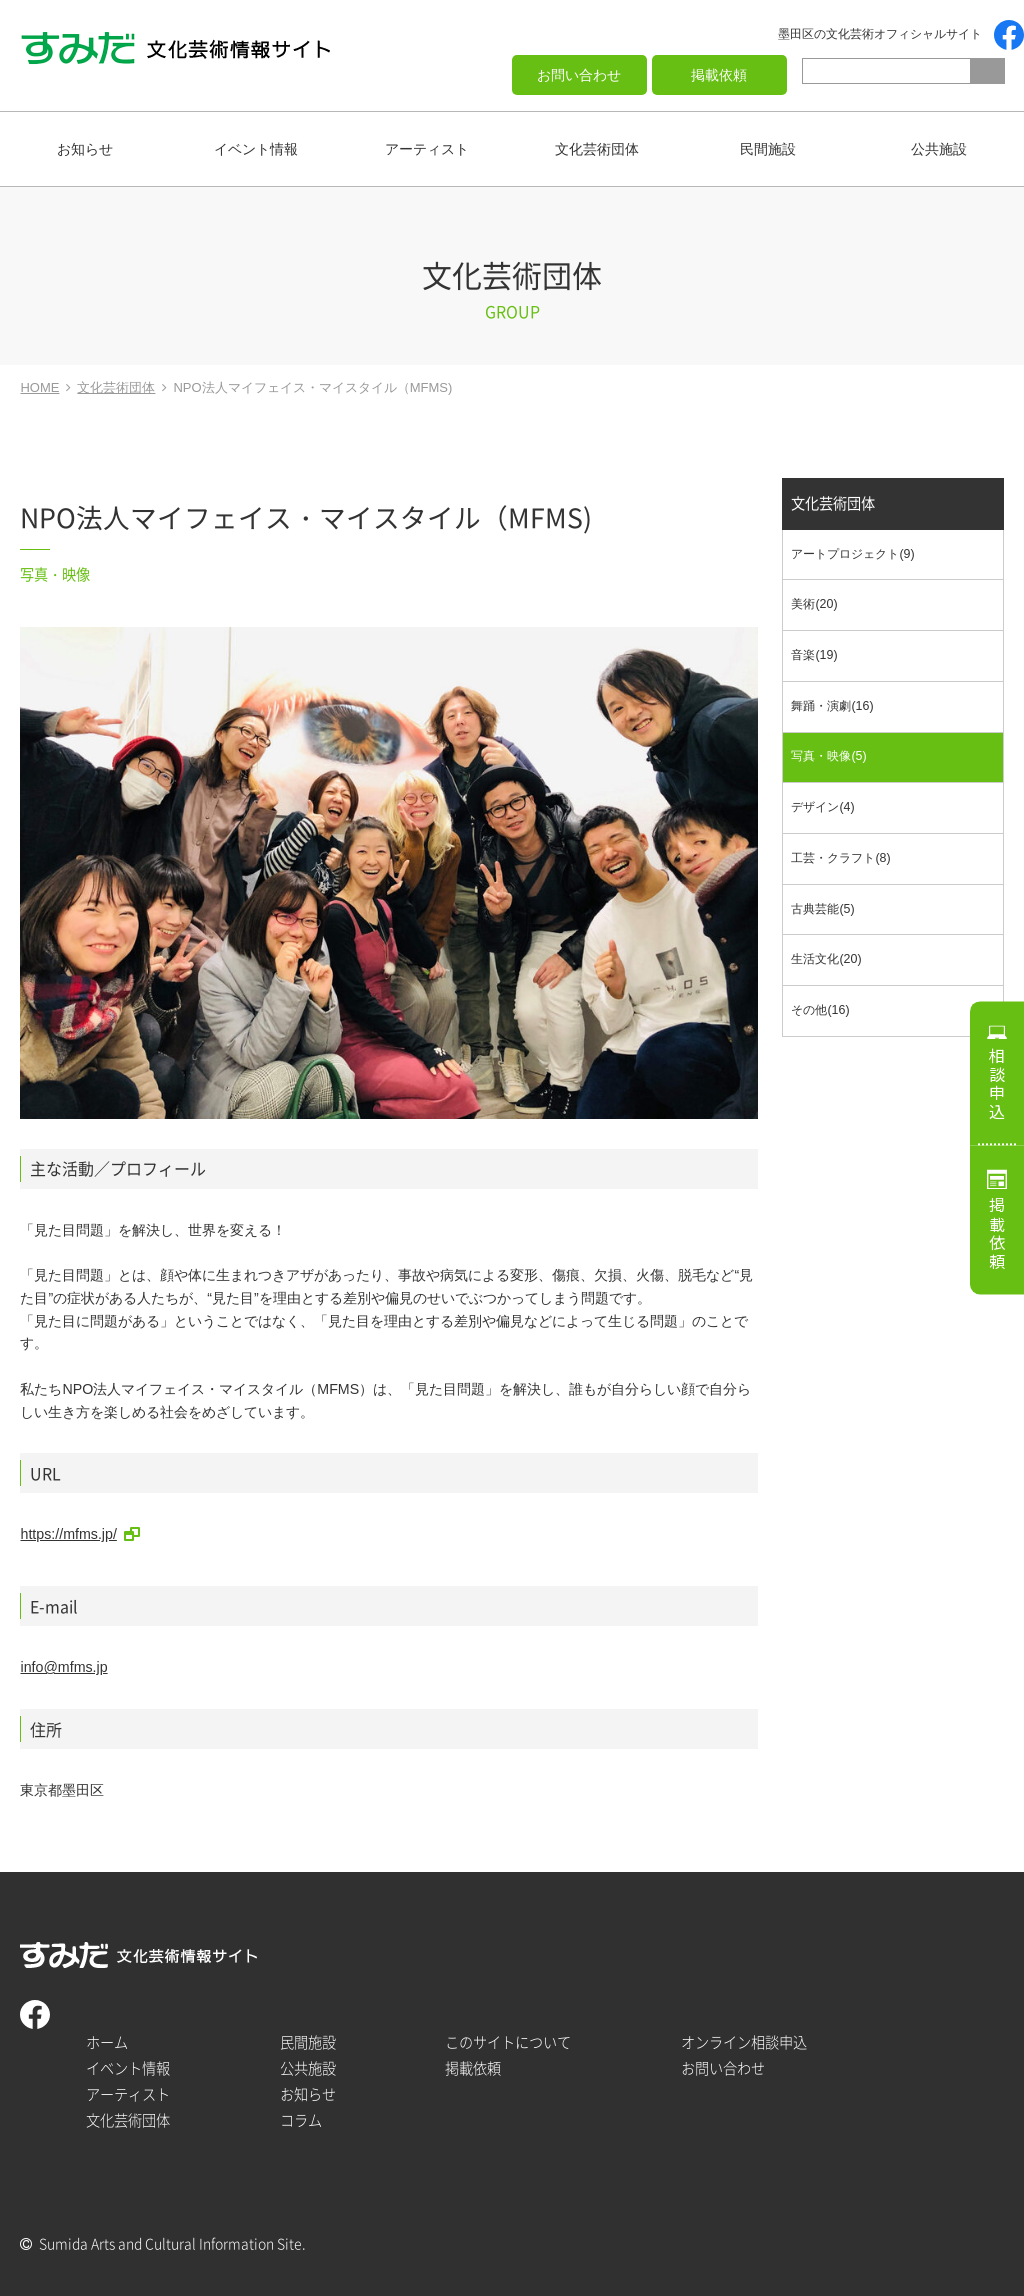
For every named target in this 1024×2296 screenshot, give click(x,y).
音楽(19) (814, 655)
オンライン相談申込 (744, 2042)
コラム (301, 2120)
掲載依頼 (719, 75)
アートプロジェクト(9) (852, 554)
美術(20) (814, 604)
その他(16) (820, 1010)
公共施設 (939, 149)
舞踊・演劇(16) (832, 706)
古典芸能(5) (822, 909)
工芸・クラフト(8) (840, 858)
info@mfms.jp (63, 1667)
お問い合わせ (579, 75)
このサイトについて (508, 2042)
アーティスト (427, 149)
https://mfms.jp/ (68, 1534)
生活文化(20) (826, 959)
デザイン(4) (822, 807)
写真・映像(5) (828, 756)
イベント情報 (256, 149)
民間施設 (768, 149)
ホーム (107, 2042)
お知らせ (85, 149)
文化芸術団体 (597, 149)
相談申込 (997, 1084)
